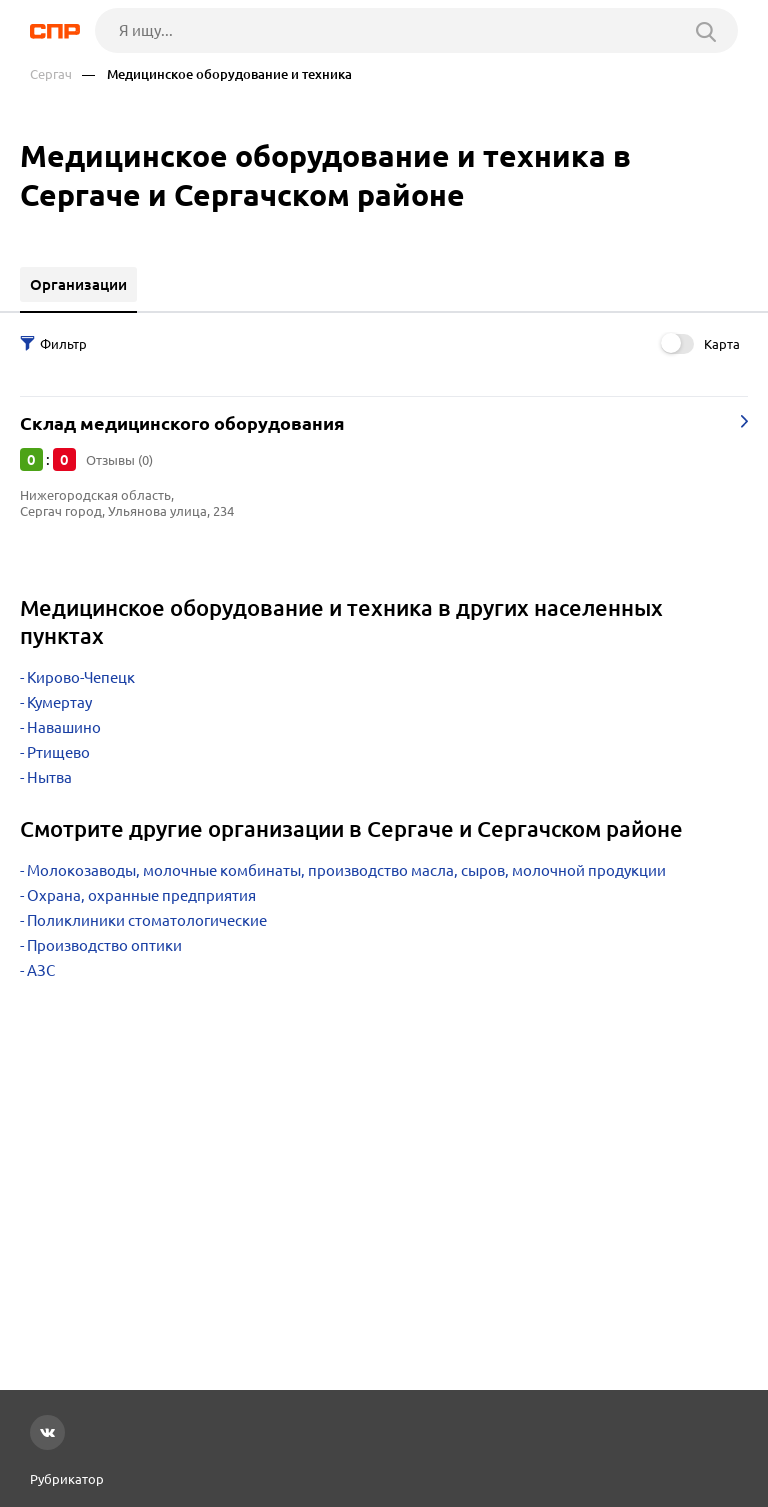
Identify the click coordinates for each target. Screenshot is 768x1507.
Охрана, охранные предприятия (141, 895)
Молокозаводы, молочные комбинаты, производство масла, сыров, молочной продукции (346, 870)
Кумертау (59, 702)
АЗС (41, 970)
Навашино (64, 727)
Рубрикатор (67, 1479)
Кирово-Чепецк (81, 677)
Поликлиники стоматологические (147, 920)
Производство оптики (104, 945)
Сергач (51, 74)
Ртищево (58, 752)
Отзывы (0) (119, 460)
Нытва (49, 777)
